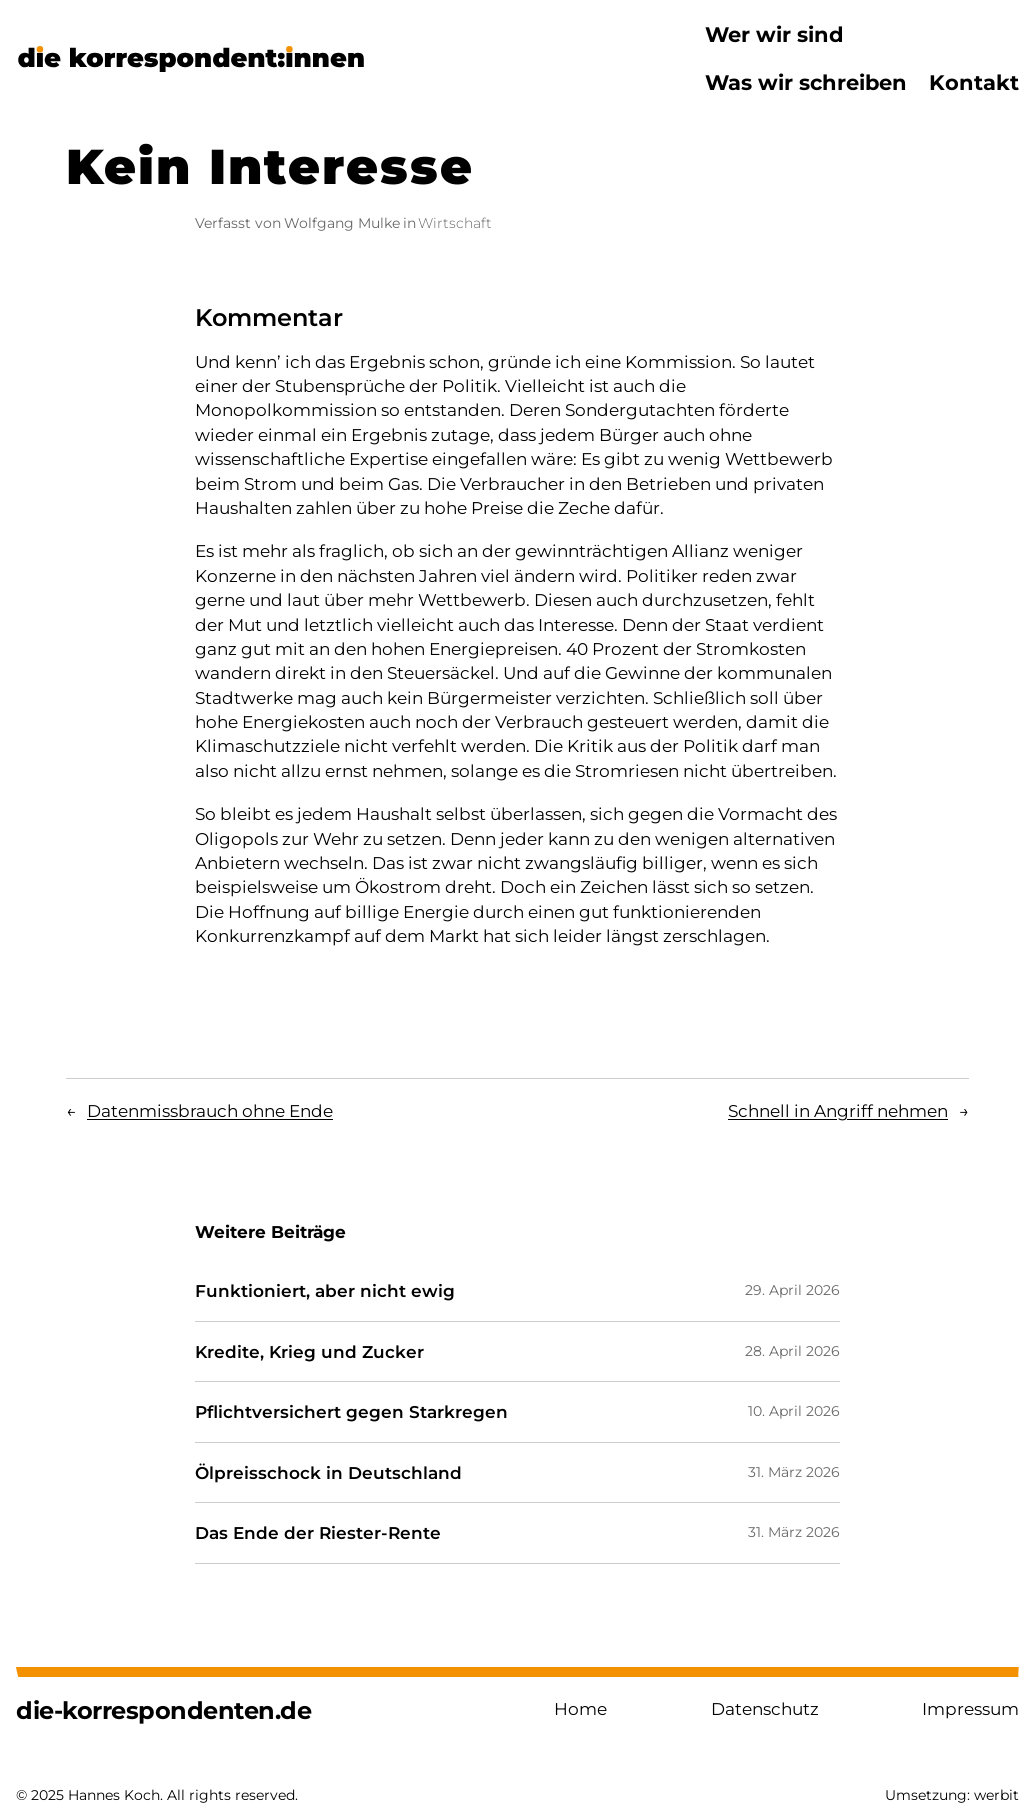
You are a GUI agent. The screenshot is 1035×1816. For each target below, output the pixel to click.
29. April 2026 (792, 1290)
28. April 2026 (792, 1351)
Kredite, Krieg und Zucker (309, 1352)
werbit (996, 1795)
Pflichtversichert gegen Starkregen (351, 1412)
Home (580, 1708)
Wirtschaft (455, 223)
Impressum (970, 1708)
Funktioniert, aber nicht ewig (325, 1291)
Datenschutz (765, 1708)
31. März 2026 (794, 1472)
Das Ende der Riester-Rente (318, 1533)
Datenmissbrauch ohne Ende (210, 1110)
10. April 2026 (794, 1411)
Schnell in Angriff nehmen (838, 1110)
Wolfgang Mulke (342, 223)
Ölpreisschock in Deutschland (328, 1473)
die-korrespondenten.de (163, 1710)
